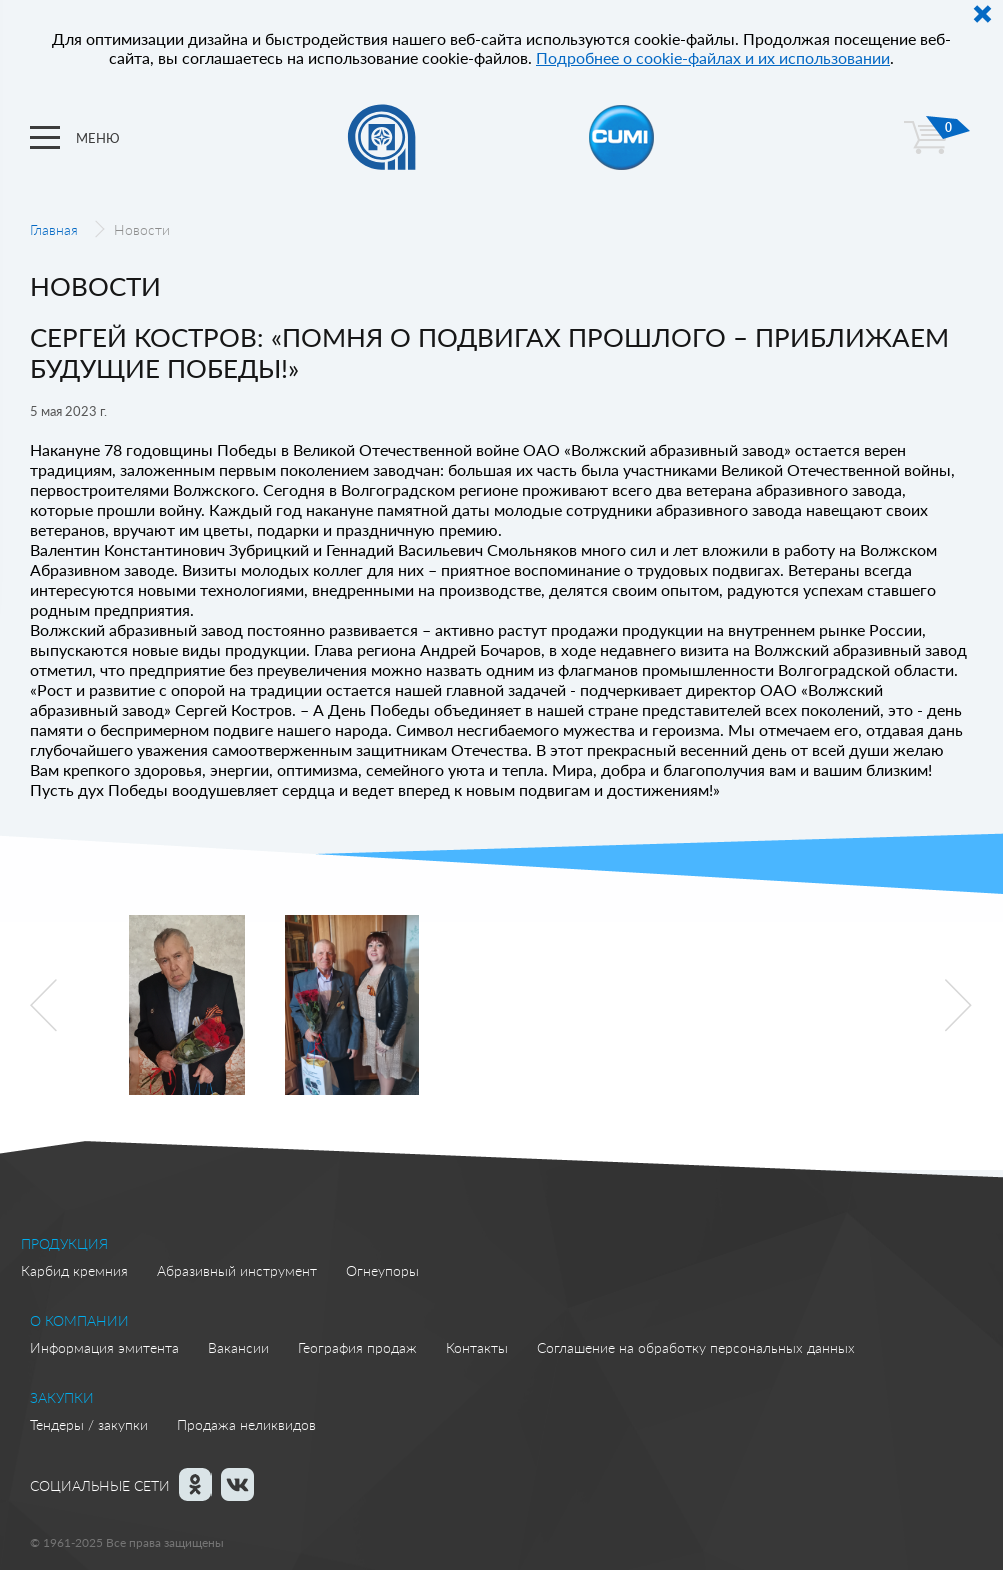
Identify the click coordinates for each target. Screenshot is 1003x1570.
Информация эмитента (104, 1347)
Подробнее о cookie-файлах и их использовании (713, 57)
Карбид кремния (74, 1270)
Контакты (477, 1347)
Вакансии (238, 1347)
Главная (54, 229)
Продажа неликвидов (246, 1424)
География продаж (357, 1347)
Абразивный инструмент (237, 1270)
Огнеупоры (382, 1270)
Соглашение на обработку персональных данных (696, 1347)
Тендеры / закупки (89, 1424)
